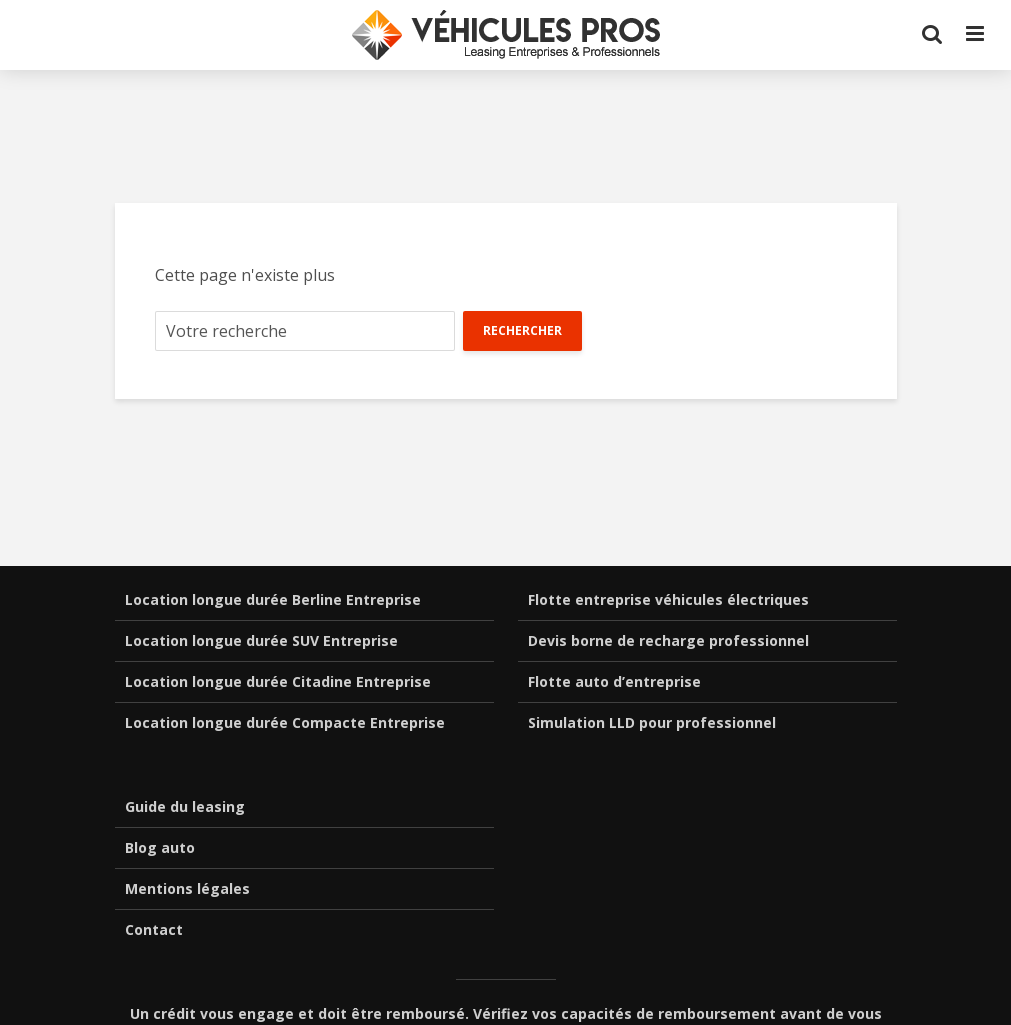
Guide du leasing (185, 806)
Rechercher (522, 330)
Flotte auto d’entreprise (614, 681)
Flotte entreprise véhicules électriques (668, 599)
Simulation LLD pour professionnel (652, 722)
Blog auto (160, 847)
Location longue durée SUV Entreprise (261, 640)
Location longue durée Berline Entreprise (273, 599)
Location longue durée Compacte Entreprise (285, 722)
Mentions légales (187, 888)
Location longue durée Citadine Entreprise (278, 681)
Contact (154, 929)
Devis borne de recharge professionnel (668, 640)
